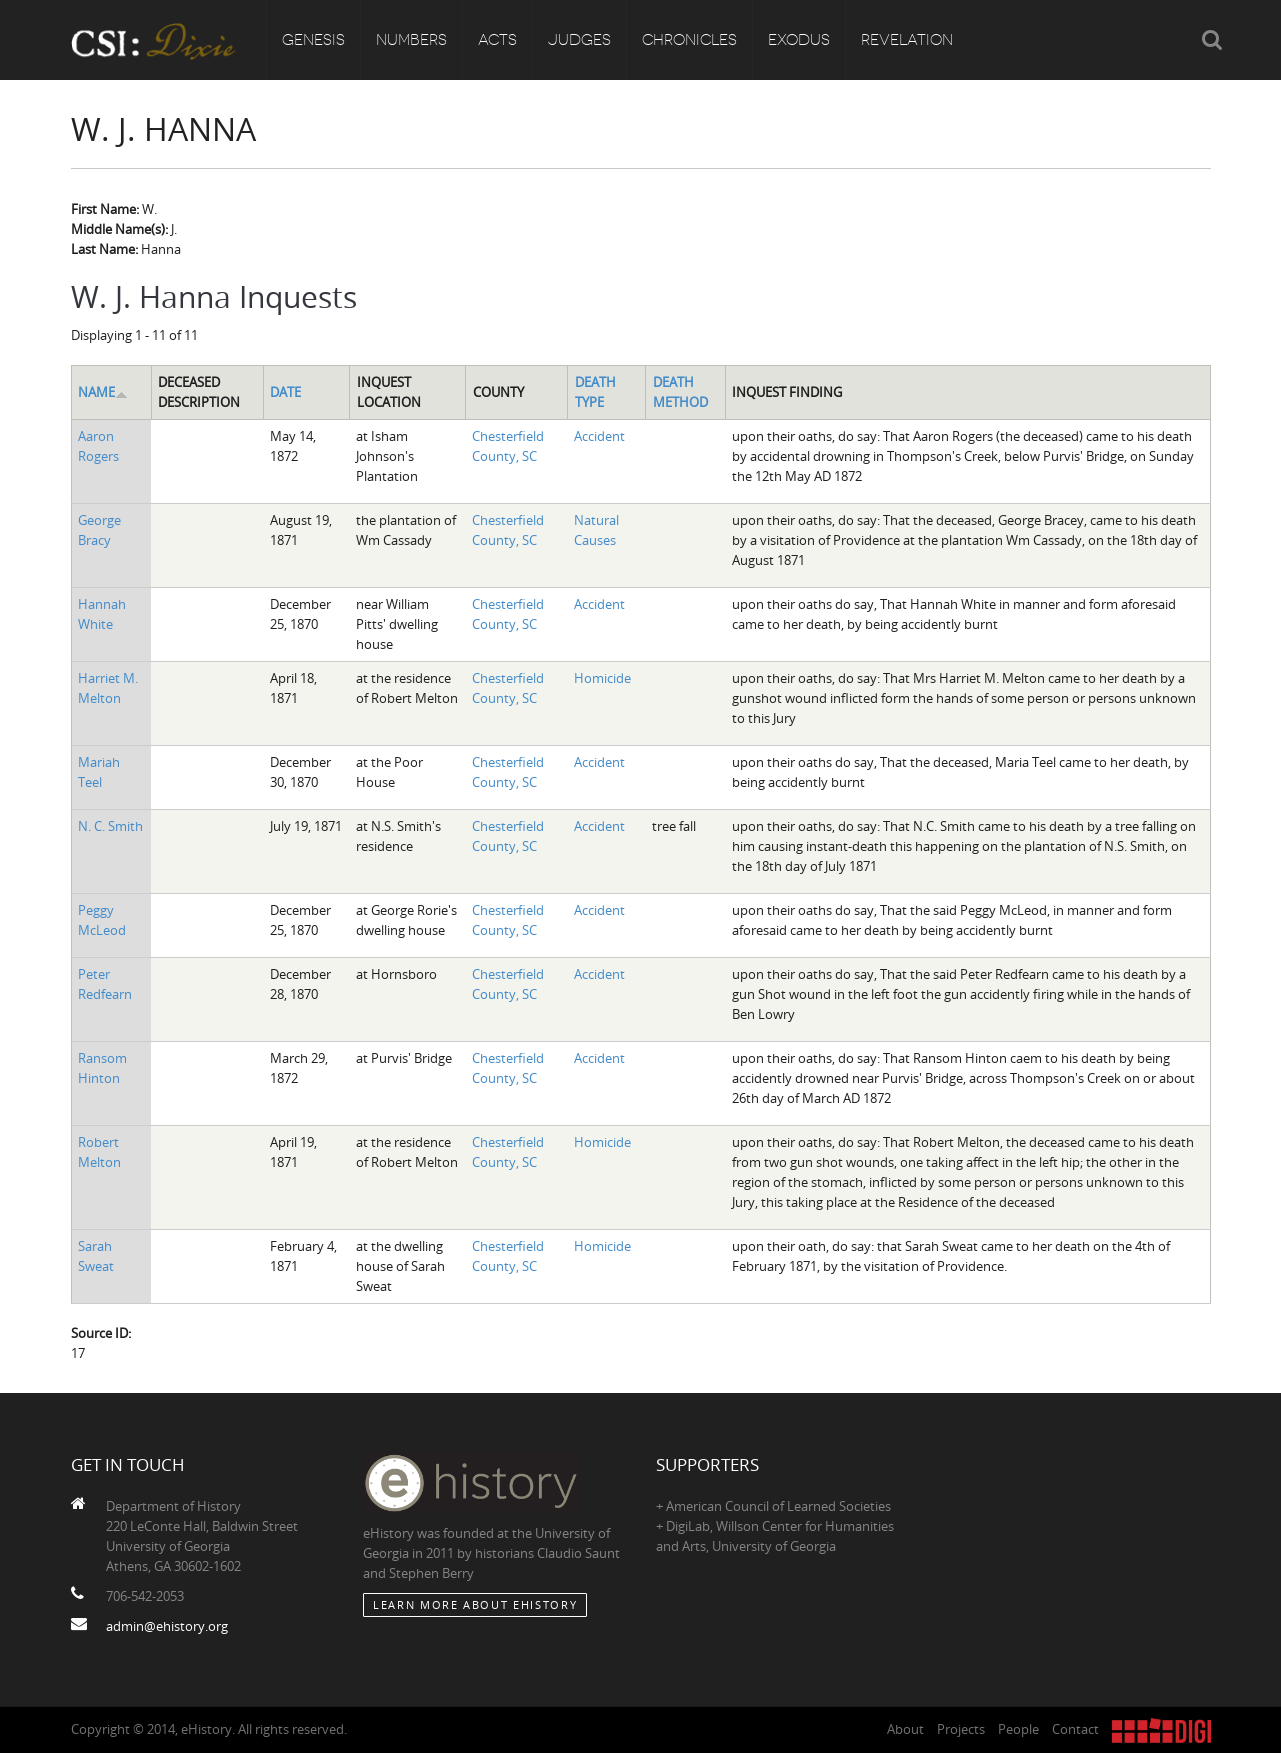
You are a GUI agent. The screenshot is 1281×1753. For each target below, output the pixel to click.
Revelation (907, 40)
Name (103, 392)
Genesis (313, 40)
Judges (579, 40)
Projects (961, 1729)
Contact (1075, 1729)
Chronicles (689, 40)
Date (285, 392)
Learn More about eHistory (475, 1604)
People (1018, 1729)
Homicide (602, 678)
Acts (497, 40)
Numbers (411, 40)
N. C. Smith (110, 826)
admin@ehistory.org (167, 1626)
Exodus (799, 40)
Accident (599, 436)
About (905, 1729)
